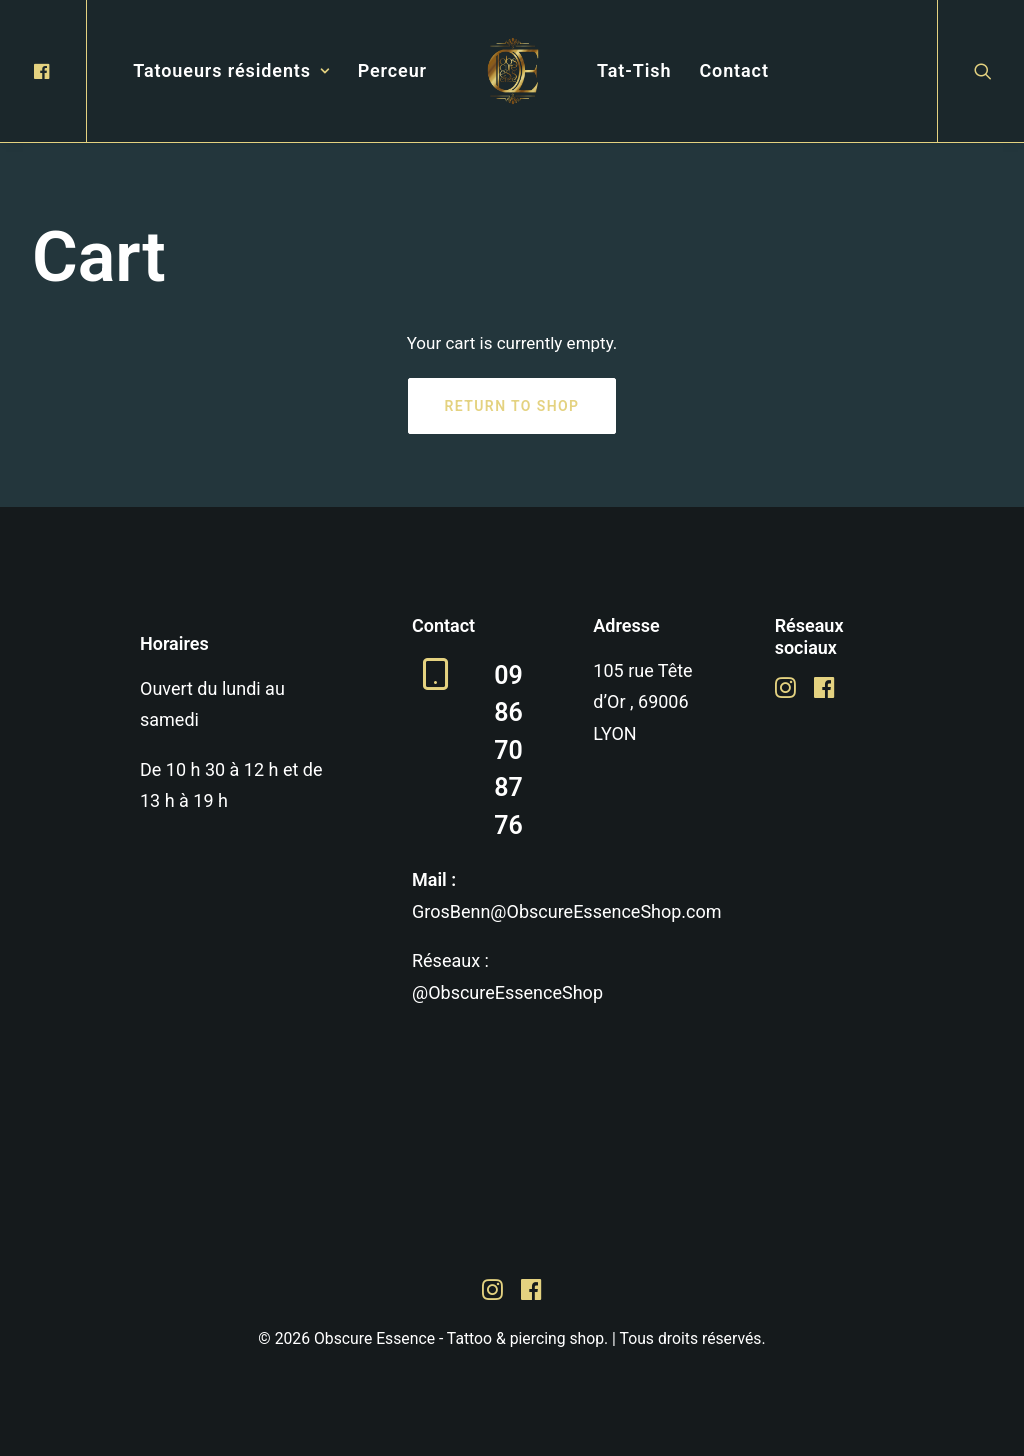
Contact (733, 70)
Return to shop (512, 406)
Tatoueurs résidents (231, 70)
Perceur (392, 70)
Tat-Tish (634, 70)
